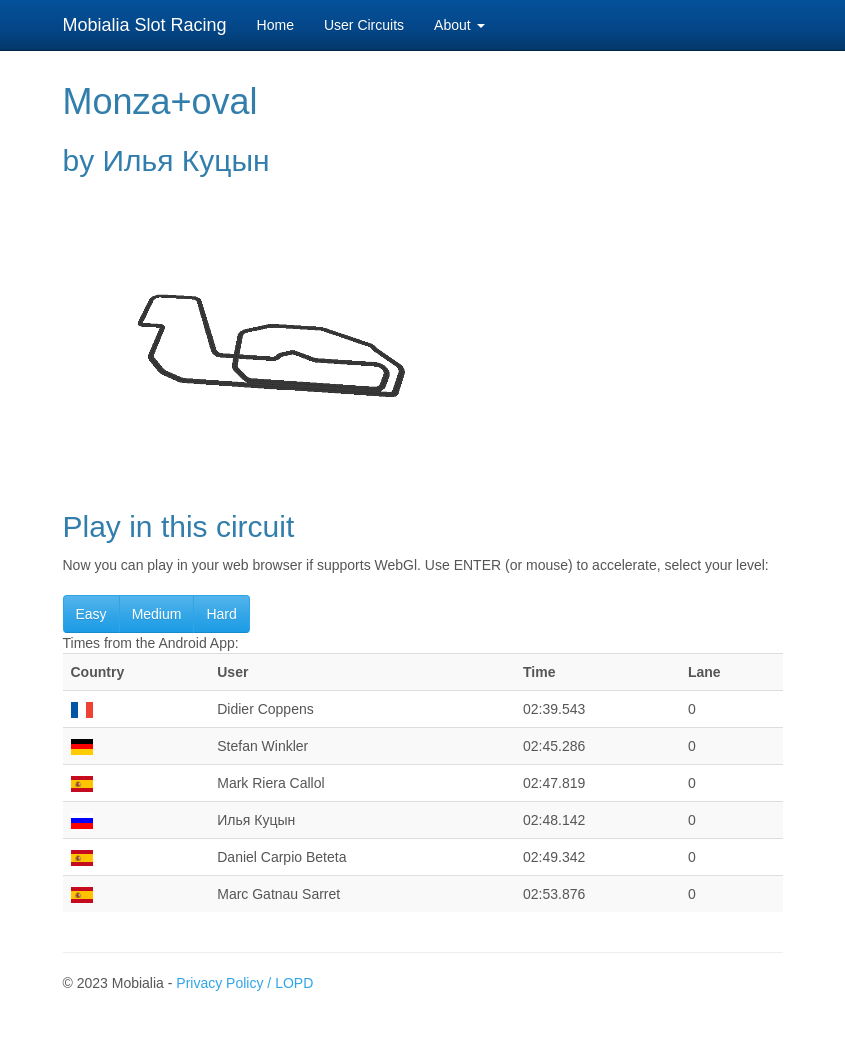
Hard (221, 614)
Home (275, 25)
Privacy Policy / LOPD (244, 983)
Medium (157, 614)
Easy (91, 614)
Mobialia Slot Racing (145, 25)
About (459, 25)
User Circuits (364, 25)
